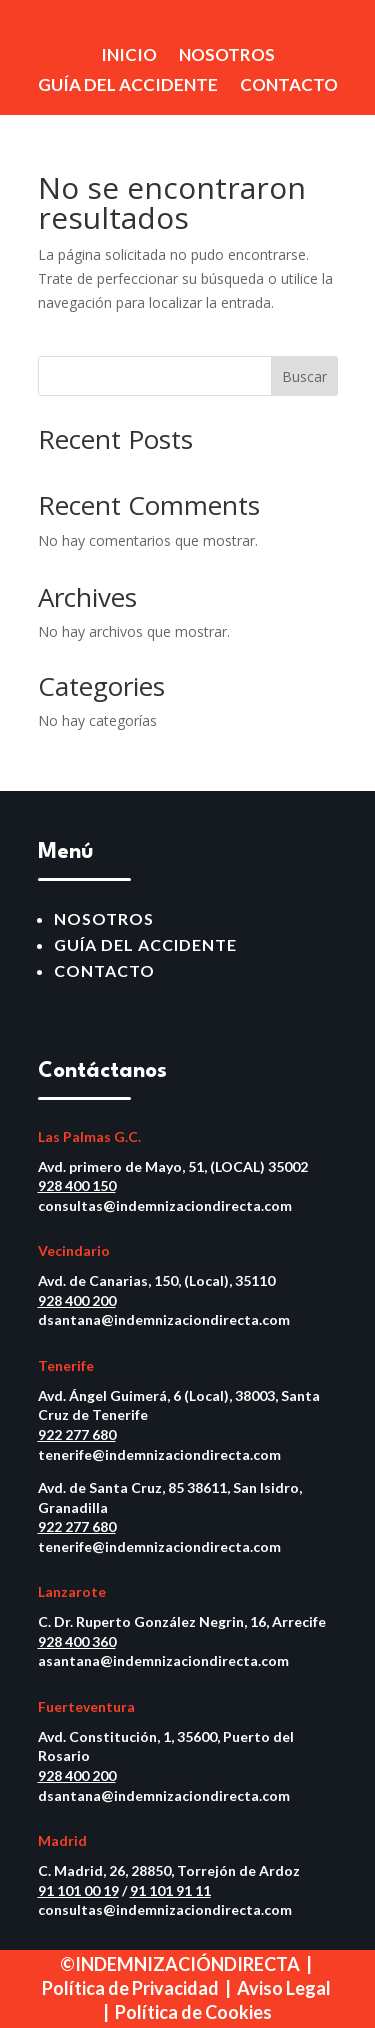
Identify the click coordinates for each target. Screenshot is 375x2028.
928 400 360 (77, 1641)
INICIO (129, 56)
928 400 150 (77, 1185)
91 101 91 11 (170, 1890)
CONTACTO (289, 86)
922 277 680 (77, 1434)
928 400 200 (77, 1300)
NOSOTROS (227, 56)
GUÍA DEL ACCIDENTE (128, 86)
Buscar (304, 376)
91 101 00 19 (78, 1890)
